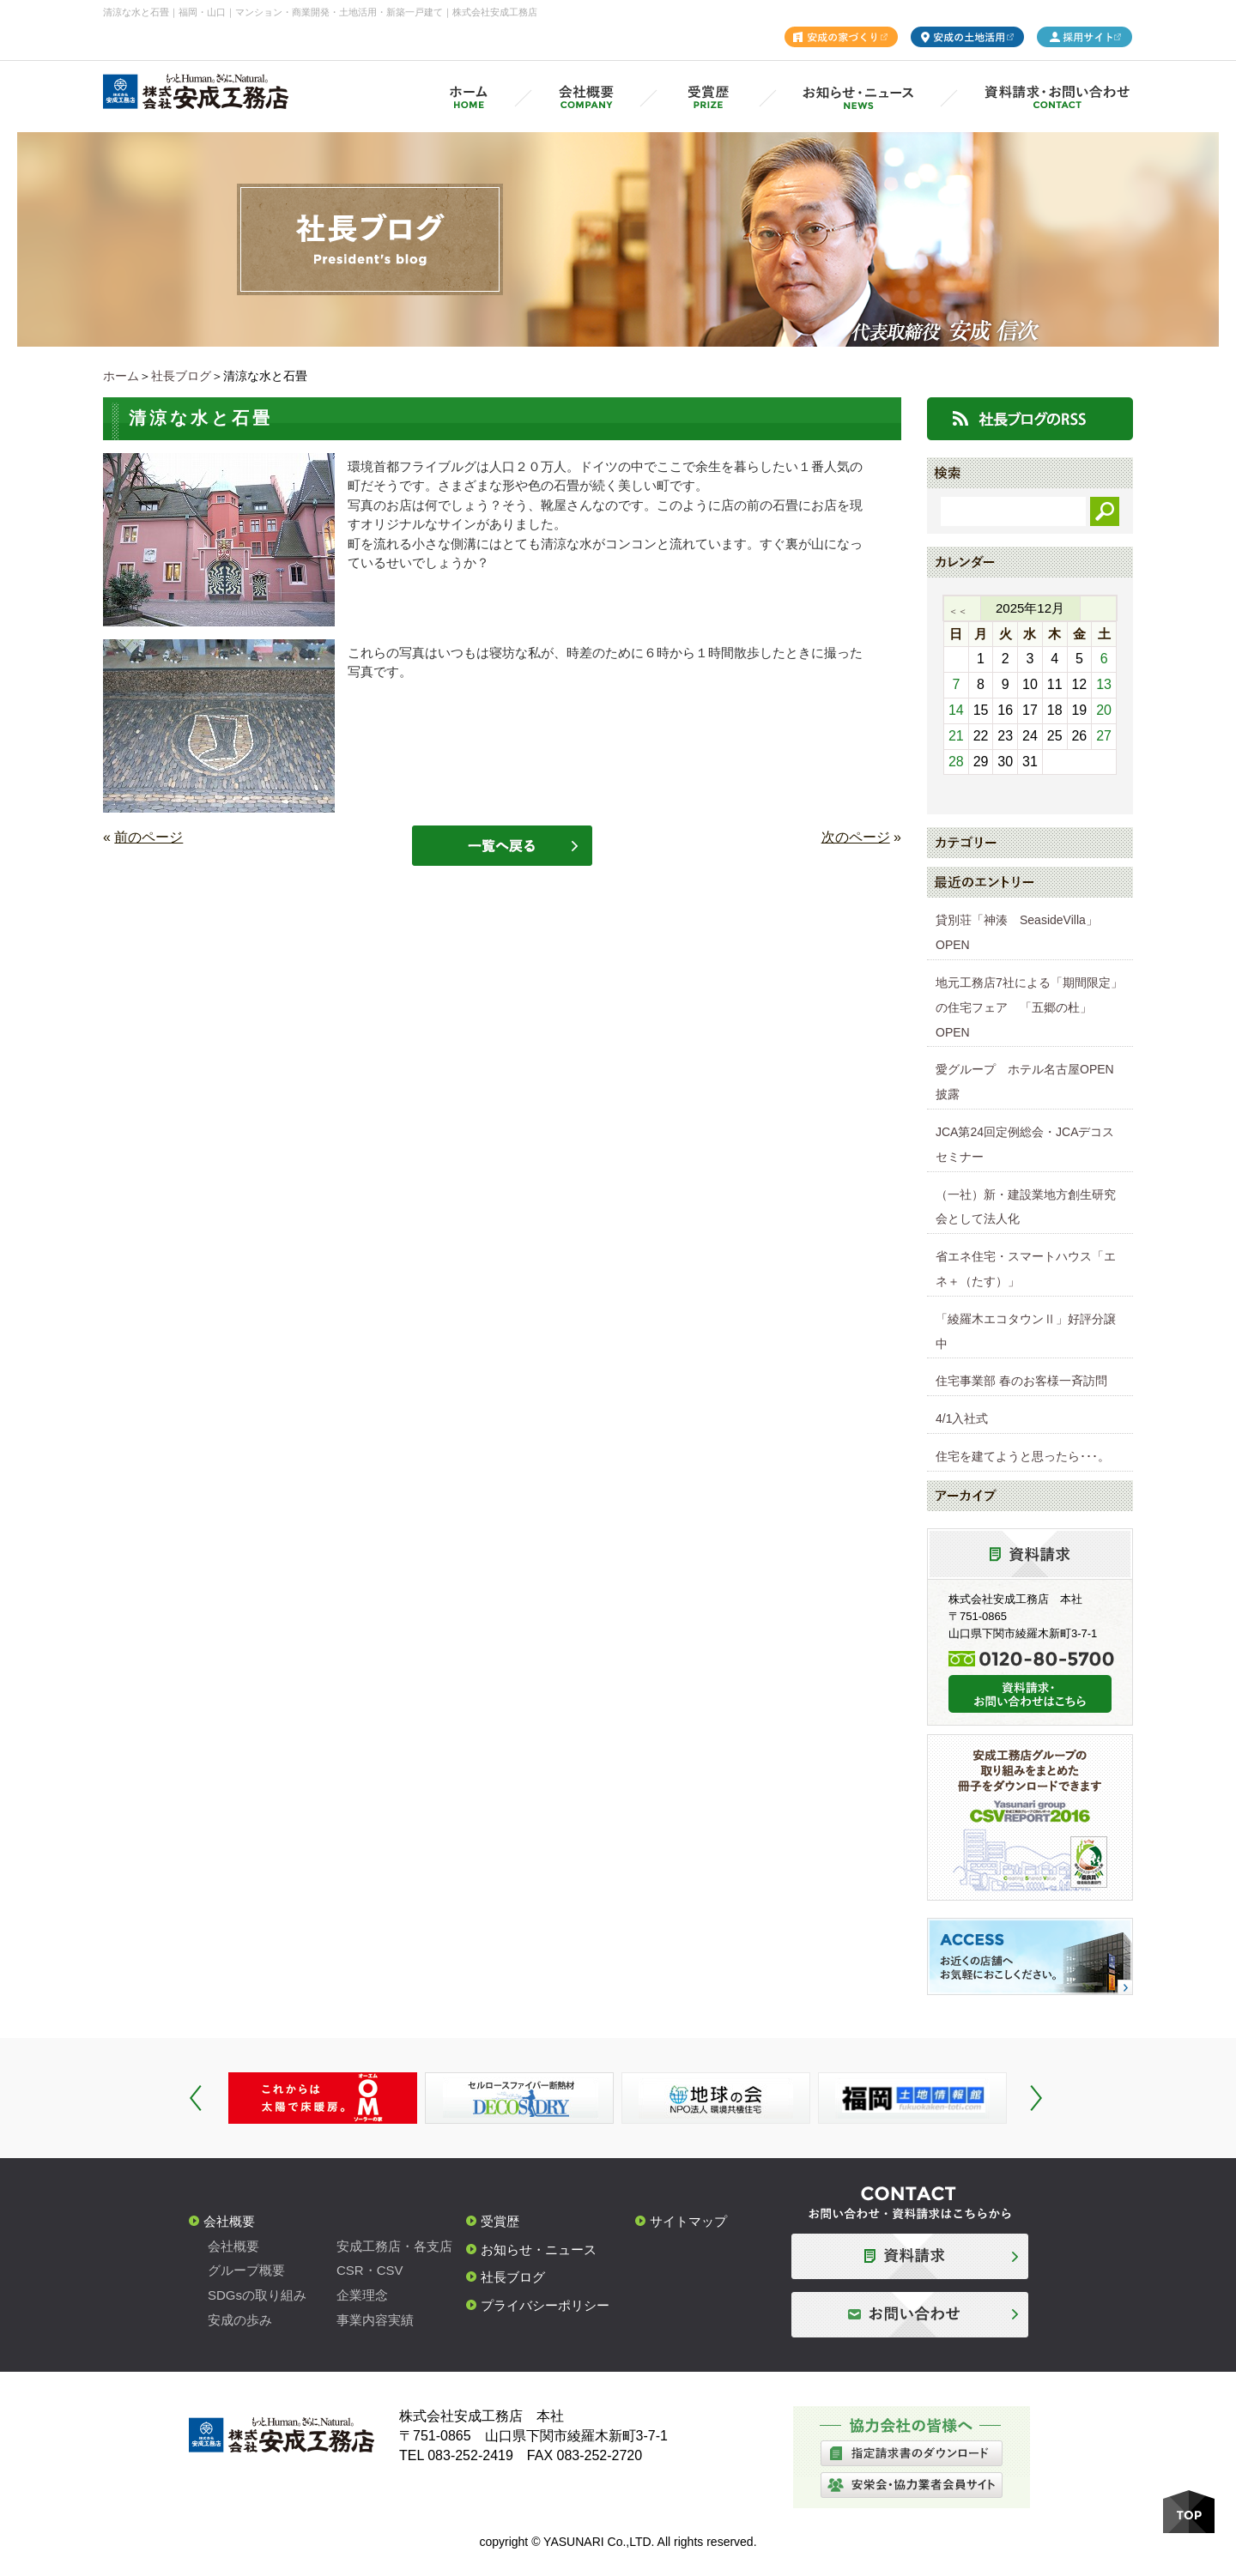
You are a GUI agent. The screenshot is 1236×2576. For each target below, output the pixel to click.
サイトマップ (688, 2221)
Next (1036, 2098)
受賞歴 (500, 2221)
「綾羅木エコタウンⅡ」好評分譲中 (1026, 1331)
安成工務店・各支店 (394, 2246)
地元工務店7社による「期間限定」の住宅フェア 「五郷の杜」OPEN (1029, 1007)
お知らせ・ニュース (539, 2249)
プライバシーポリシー (545, 2305)
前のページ (148, 837)
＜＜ (957, 611)
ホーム (121, 376)
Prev (196, 2098)
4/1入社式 (962, 1418)
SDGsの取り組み (257, 2295)
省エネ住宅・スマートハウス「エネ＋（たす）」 (1026, 1268)
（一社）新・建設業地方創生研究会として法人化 (1026, 1207)
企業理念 (362, 2295)
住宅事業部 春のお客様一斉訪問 (1021, 1381)
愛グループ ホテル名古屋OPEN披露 (1025, 1081)
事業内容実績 (375, 2320)
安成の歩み (240, 2320)
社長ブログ (181, 376)
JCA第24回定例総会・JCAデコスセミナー (1025, 1144)
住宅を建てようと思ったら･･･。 (1023, 1456)
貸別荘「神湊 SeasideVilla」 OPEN (1023, 932)
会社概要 (229, 2221)
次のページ (855, 837)
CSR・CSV (369, 2270)
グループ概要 (246, 2270)
